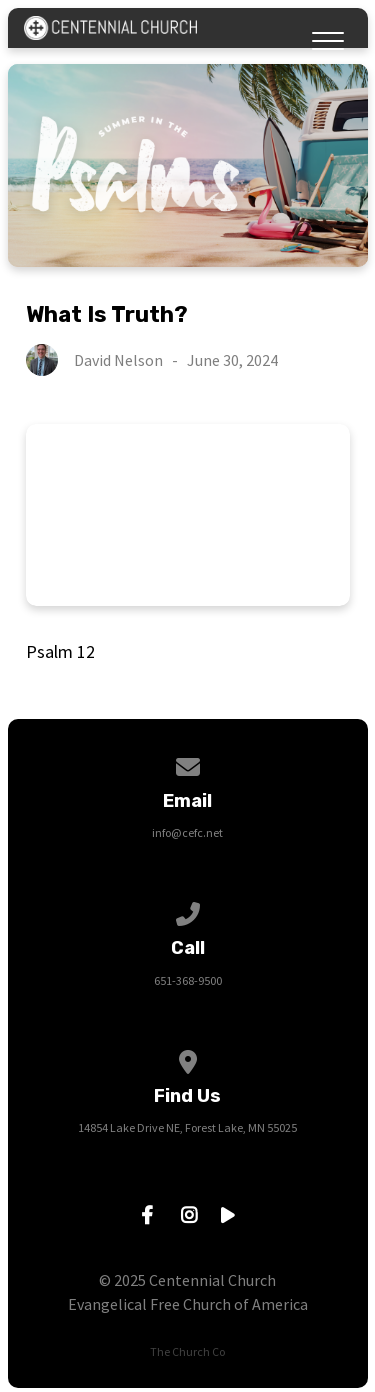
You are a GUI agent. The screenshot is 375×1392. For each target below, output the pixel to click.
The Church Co (187, 1351)
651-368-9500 (188, 980)
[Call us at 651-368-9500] (188, 910)
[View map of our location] (188, 1058)
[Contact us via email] (188, 763)
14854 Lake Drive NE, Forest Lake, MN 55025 (187, 1127)
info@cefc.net (187, 832)
